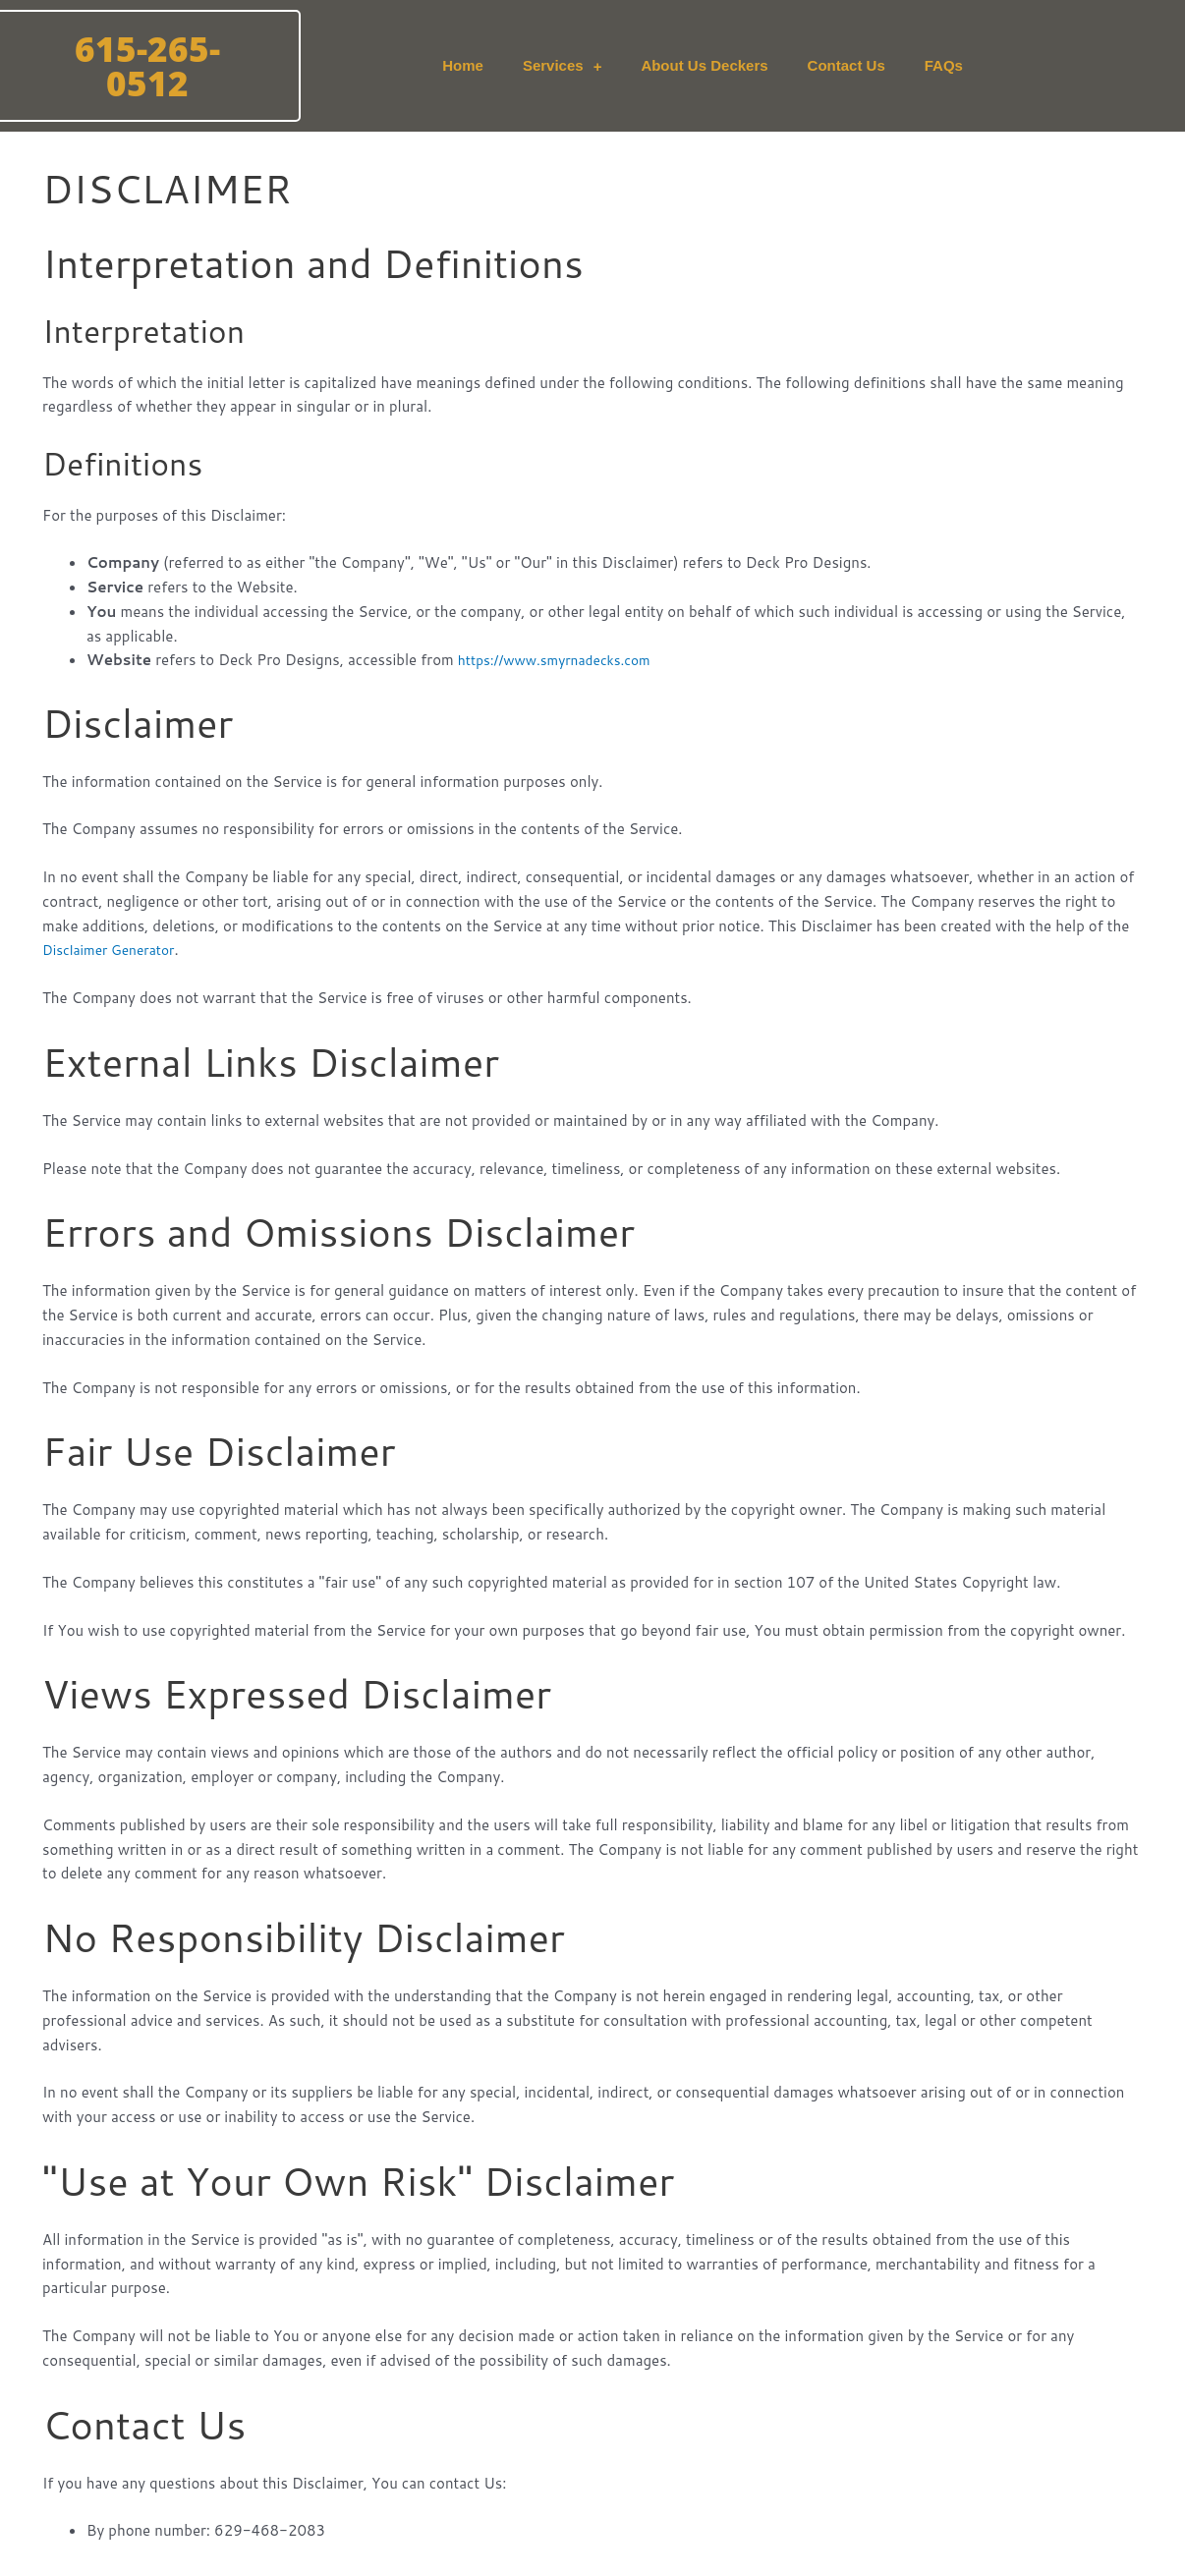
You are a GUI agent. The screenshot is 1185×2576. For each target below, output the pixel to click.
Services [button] (562, 66)
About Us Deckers (704, 65)
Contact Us (846, 65)
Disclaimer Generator (114, 949)
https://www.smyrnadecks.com (563, 659)
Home (462, 65)
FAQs (944, 65)
